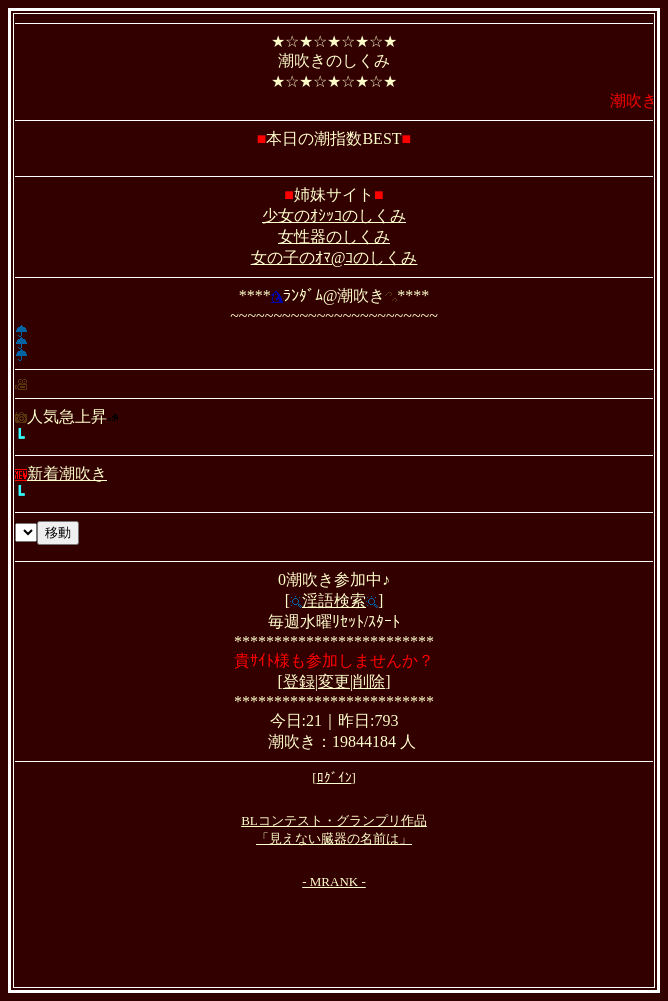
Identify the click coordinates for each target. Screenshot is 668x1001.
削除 (369, 681)
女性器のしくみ (334, 236)
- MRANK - (334, 881)
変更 (334, 681)
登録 (299, 681)
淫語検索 (334, 600)
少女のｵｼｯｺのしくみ (334, 215)
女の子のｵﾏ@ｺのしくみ (334, 257)
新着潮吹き (61, 473)
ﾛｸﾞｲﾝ (334, 777)
